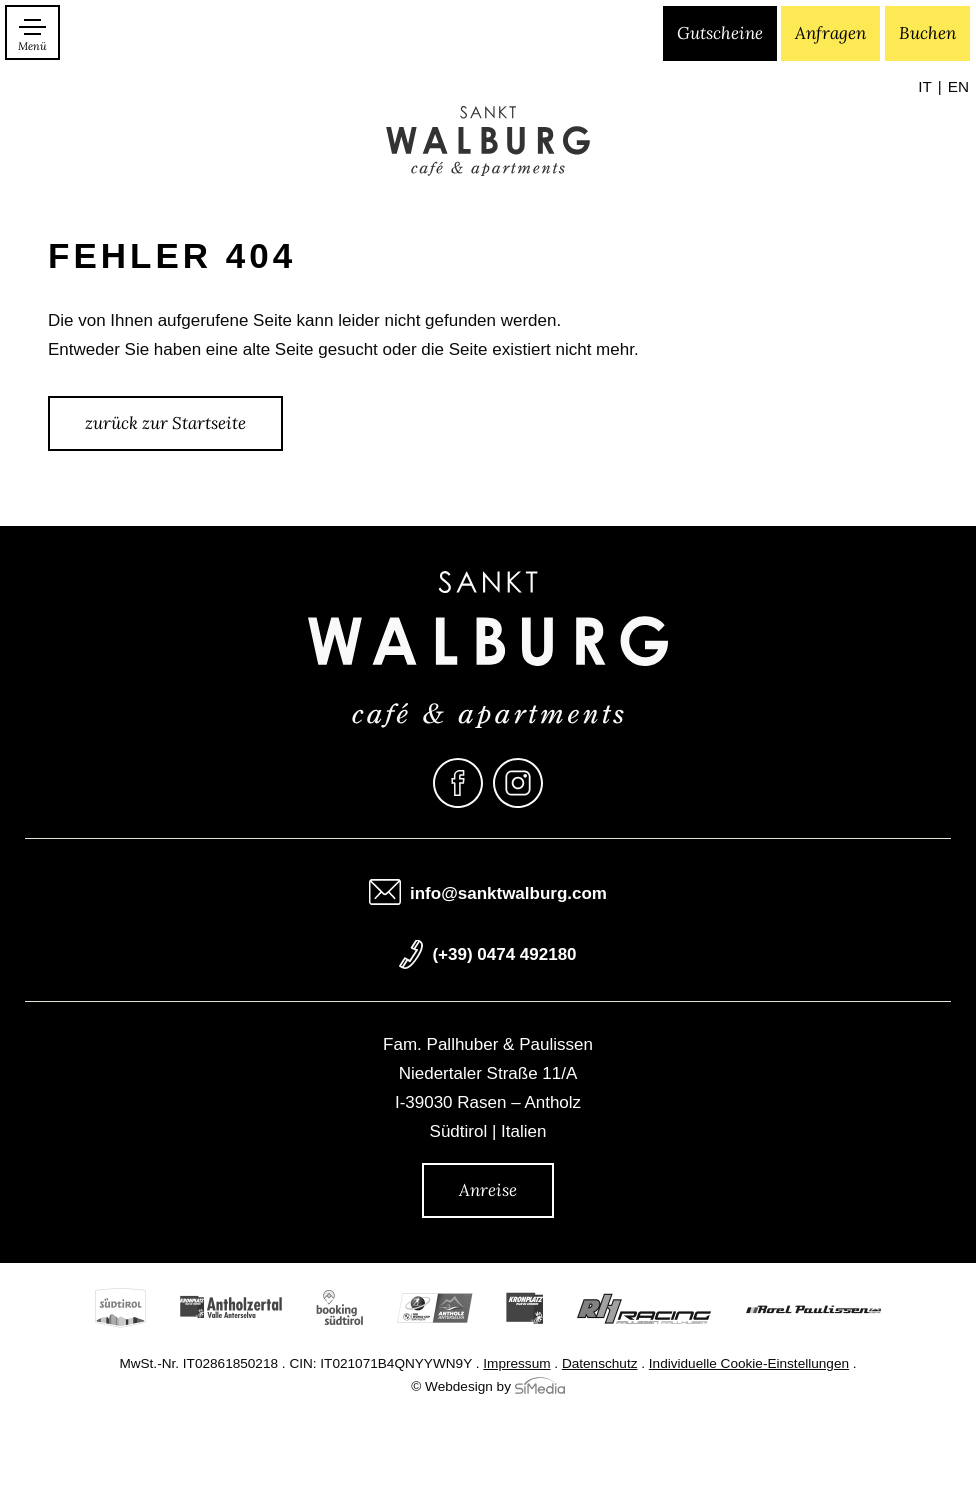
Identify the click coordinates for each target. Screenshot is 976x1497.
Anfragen (830, 33)
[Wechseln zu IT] (930, 88)
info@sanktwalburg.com (508, 894)
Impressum (516, 1364)
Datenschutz (600, 1364)
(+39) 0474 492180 (504, 955)
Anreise (488, 1190)
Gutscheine (720, 33)
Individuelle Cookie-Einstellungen (749, 1364)
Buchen (927, 33)
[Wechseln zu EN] (958, 88)
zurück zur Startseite (165, 423)
